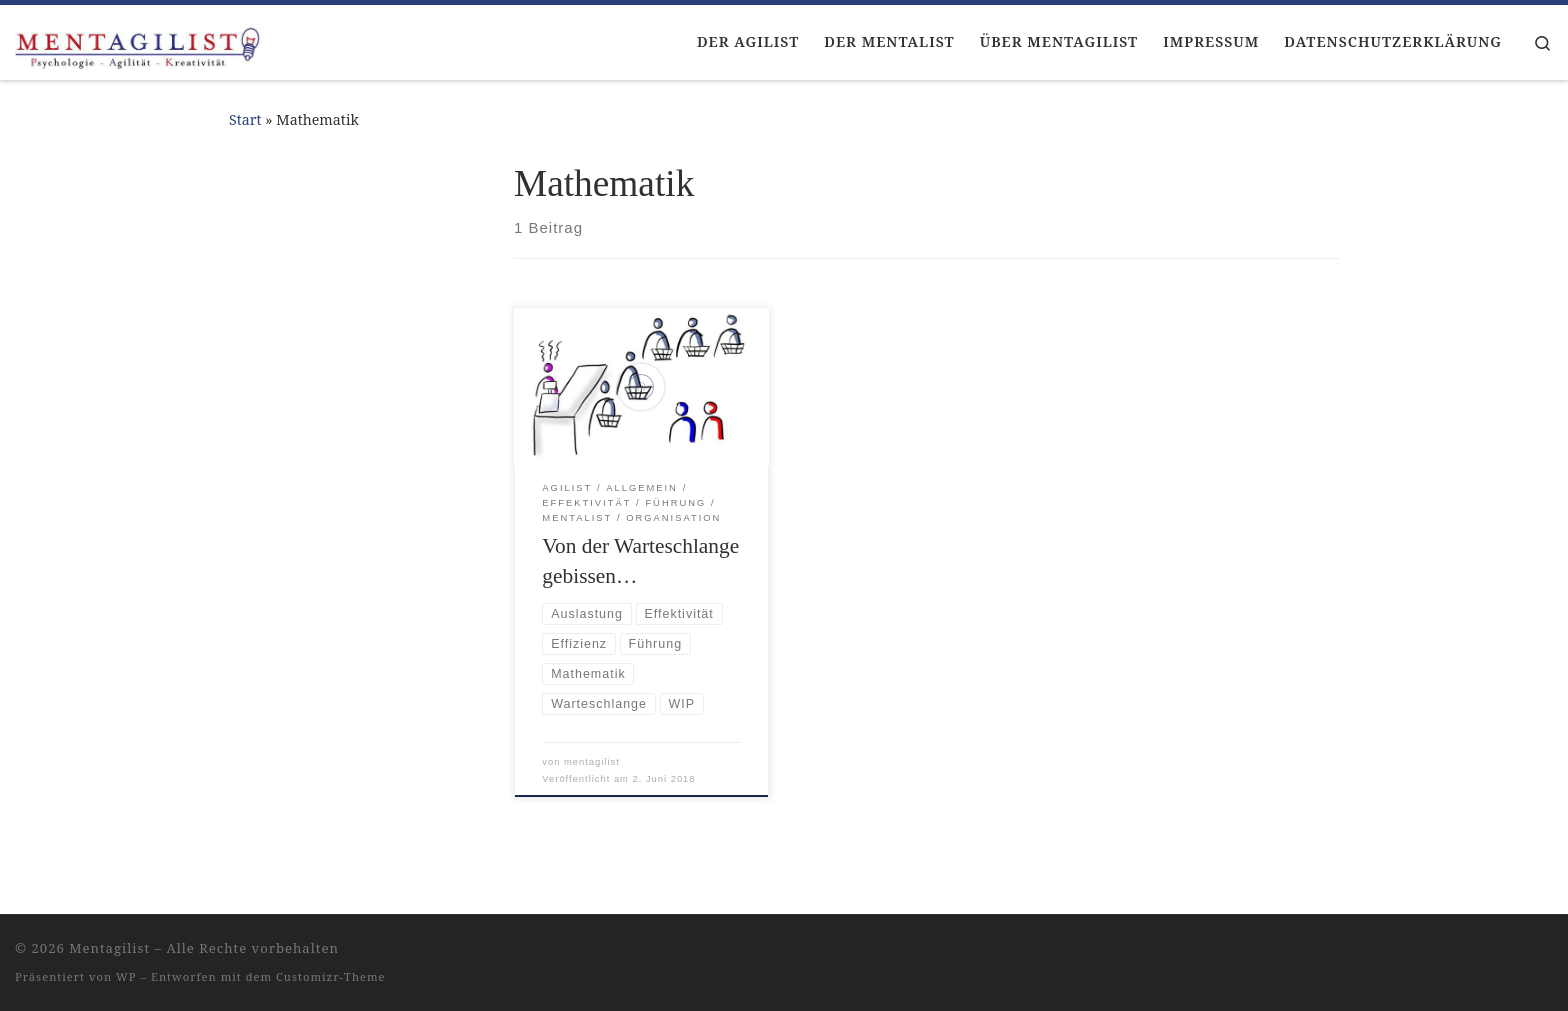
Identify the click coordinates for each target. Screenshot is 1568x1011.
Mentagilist (109, 948)
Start (245, 119)
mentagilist (592, 762)
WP (126, 976)
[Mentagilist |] (140, 42)
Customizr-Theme (331, 976)
